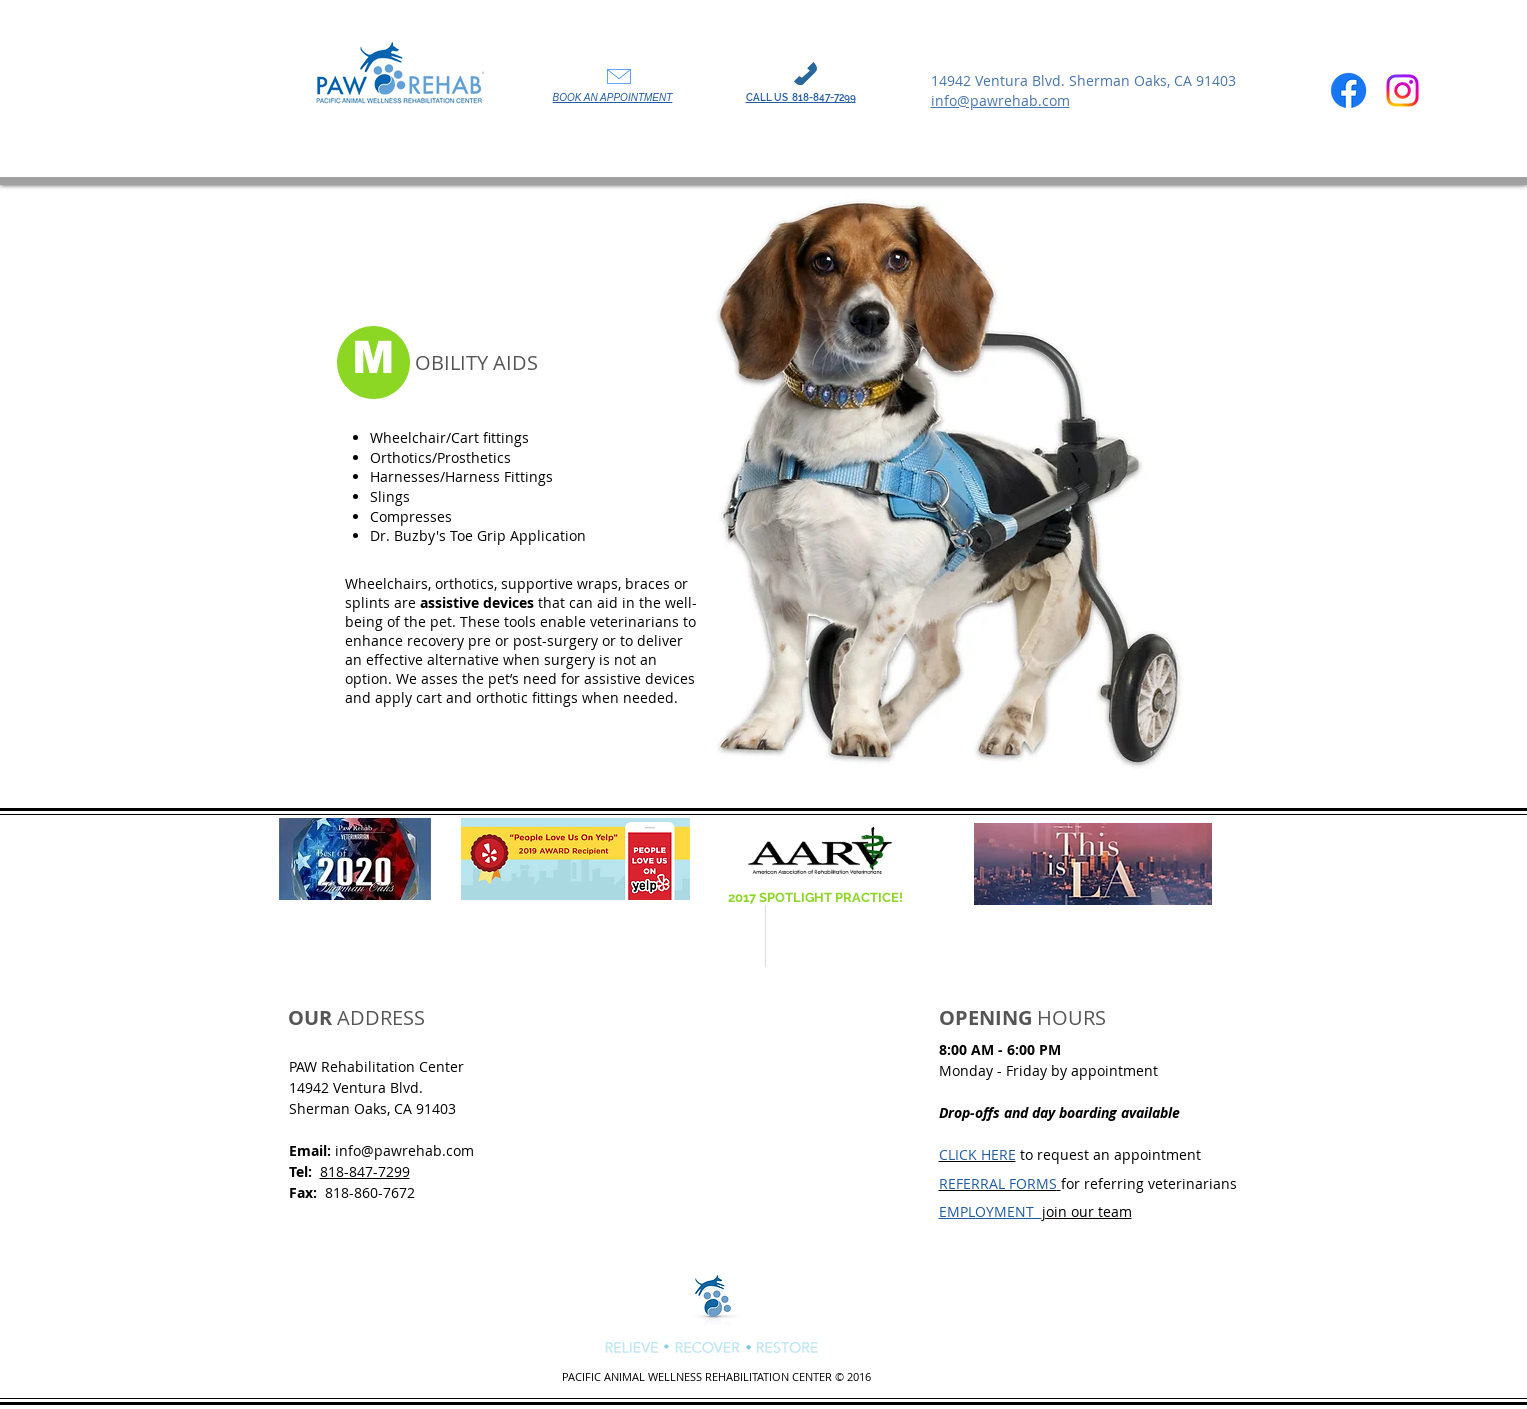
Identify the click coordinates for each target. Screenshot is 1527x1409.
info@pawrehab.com (404, 1150)
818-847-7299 (365, 1171)
